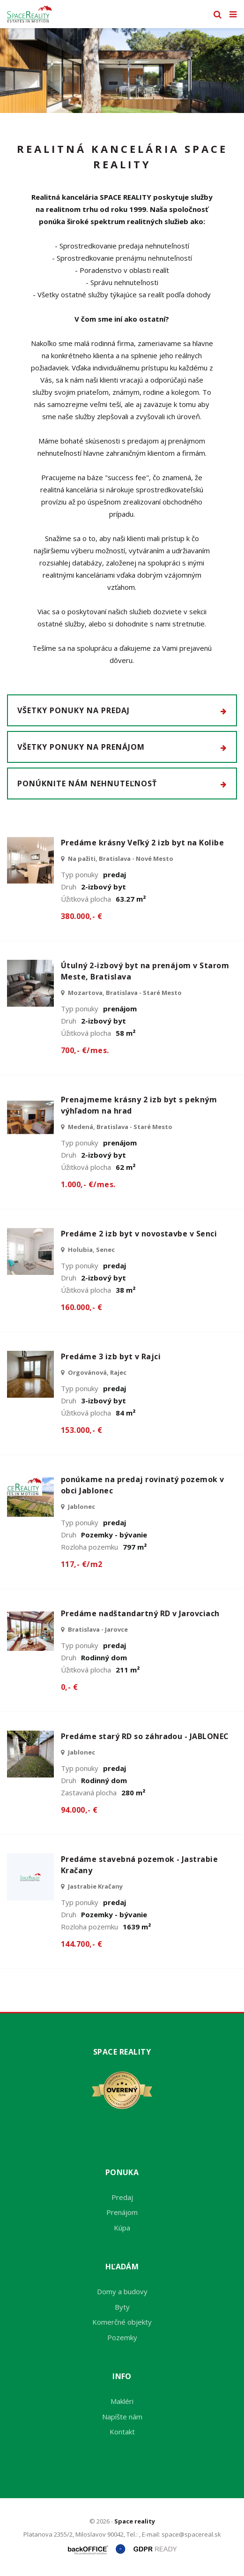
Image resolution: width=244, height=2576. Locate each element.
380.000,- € (81, 916)
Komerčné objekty (122, 2322)
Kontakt (122, 2431)
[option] (122, 70)
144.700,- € (81, 1944)
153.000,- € (81, 1430)
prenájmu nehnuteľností (154, 258)
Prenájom (122, 2212)
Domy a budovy (122, 2291)
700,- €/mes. (85, 1050)
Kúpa (122, 2227)
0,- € (69, 1687)
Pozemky (122, 2337)
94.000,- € (79, 1810)
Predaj (122, 2197)
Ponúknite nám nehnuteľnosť (122, 783)
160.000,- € (81, 1307)
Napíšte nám (122, 2416)
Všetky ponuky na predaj (122, 710)
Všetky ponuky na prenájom (122, 747)
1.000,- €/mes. (88, 1184)
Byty (122, 2307)
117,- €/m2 (82, 1564)
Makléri (122, 2401)
